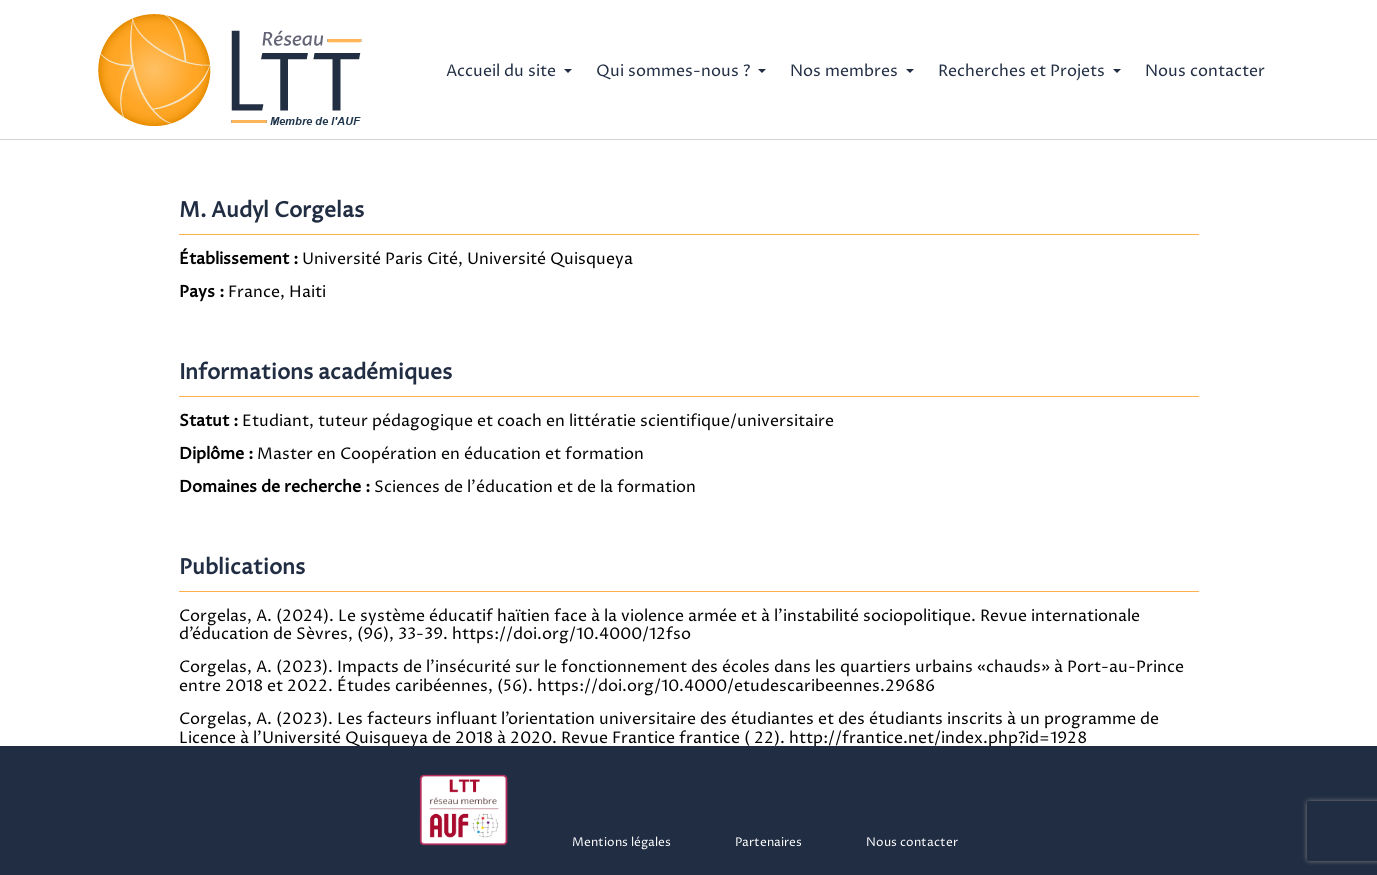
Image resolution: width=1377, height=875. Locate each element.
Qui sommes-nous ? (673, 71)
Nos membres (844, 71)
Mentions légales (621, 842)
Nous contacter (1205, 71)
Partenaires (768, 842)
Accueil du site (501, 71)
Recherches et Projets (1021, 71)
